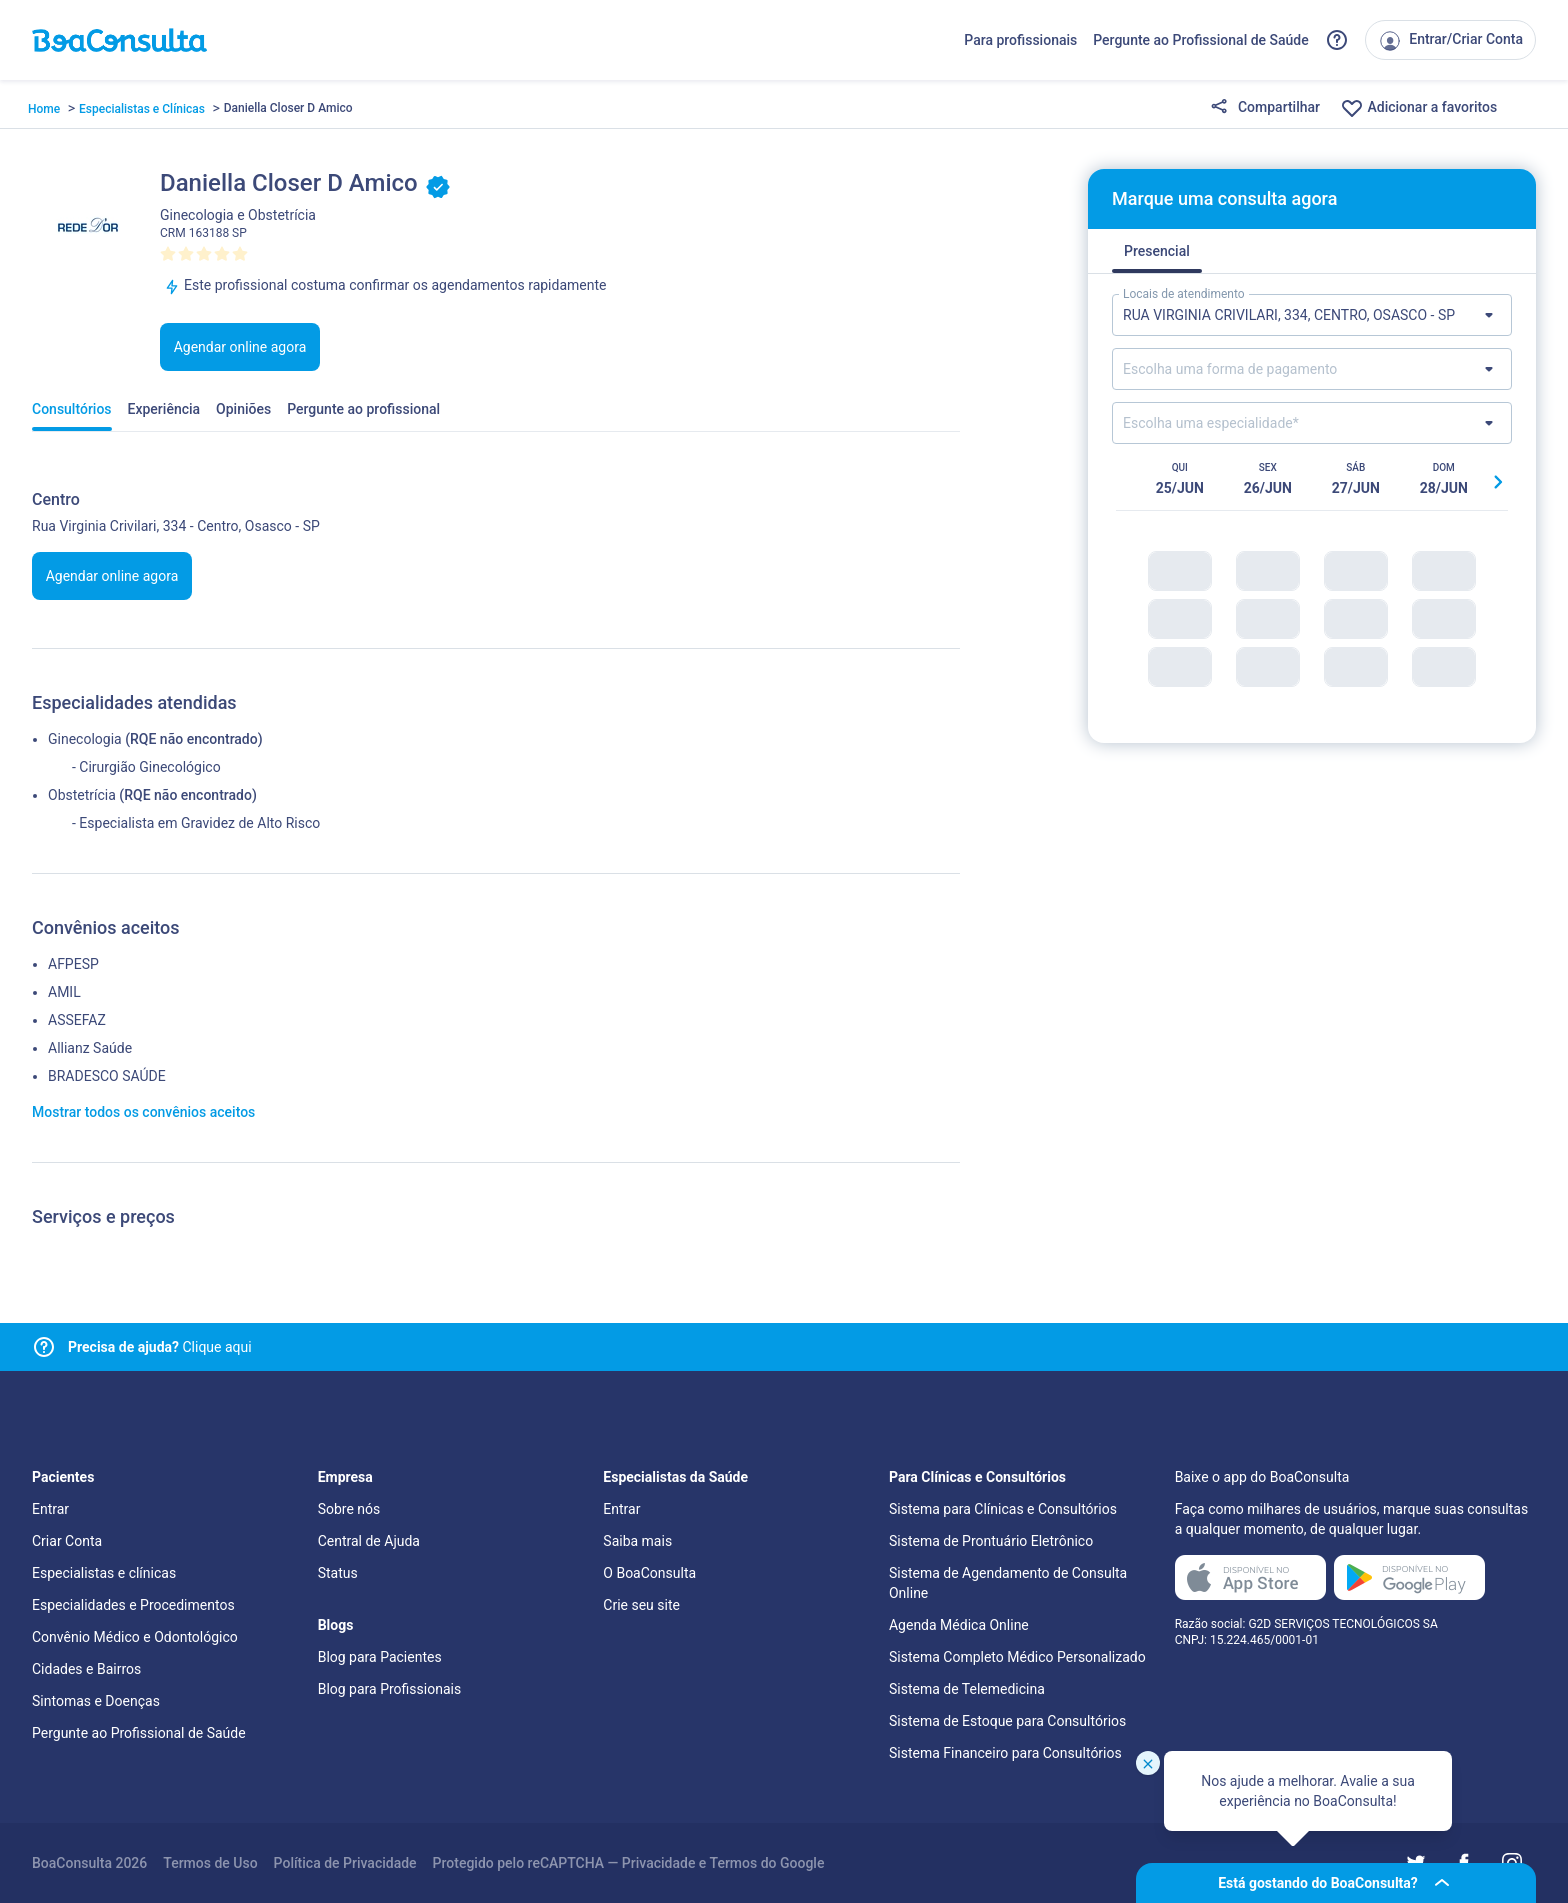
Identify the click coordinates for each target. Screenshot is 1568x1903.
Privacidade (659, 1863)
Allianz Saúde (90, 1048)
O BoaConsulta (649, 1573)
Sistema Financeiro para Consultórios (1005, 1753)
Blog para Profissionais (389, 1689)
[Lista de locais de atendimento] (1312, 315)
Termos (734, 1863)
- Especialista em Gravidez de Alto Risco (196, 823)
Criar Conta (67, 1541)
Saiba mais (637, 1541)
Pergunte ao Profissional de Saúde (1201, 40)
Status (338, 1573)
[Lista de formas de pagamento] (1312, 369)
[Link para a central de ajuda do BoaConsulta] (1337, 40)
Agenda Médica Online (959, 1625)
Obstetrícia (82, 795)
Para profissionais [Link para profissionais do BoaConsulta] (1020, 40)
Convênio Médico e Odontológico (135, 1637)
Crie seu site (641, 1605)
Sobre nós (349, 1509)
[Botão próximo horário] (1498, 482)
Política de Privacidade (345, 1863)
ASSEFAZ (77, 1020)
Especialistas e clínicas (104, 1573)
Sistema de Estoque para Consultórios (1007, 1721)
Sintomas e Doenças (96, 1701)
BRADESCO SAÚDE (107, 1076)
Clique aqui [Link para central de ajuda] (160, 1347)
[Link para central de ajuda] (44, 1347)
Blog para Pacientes (380, 1657)
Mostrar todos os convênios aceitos (143, 1112)
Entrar (50, 1509)
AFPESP (73, 964)
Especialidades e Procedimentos (133, 1605)
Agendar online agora (240, 347)
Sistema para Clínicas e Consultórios (1003, 1509)
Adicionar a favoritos (1418, 108)
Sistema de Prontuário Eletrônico (991, 1541)
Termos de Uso (210, 1863)
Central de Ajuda (369, 1541)
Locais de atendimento (1184, 294)
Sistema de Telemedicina (967, 1689)
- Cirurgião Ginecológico (146, 767)
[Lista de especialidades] (1312, 423)
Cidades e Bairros (86, 1669)
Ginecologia (85, 739)
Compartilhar (1265, 108)
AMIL (64, 992)
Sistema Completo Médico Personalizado (1017, 1657)
